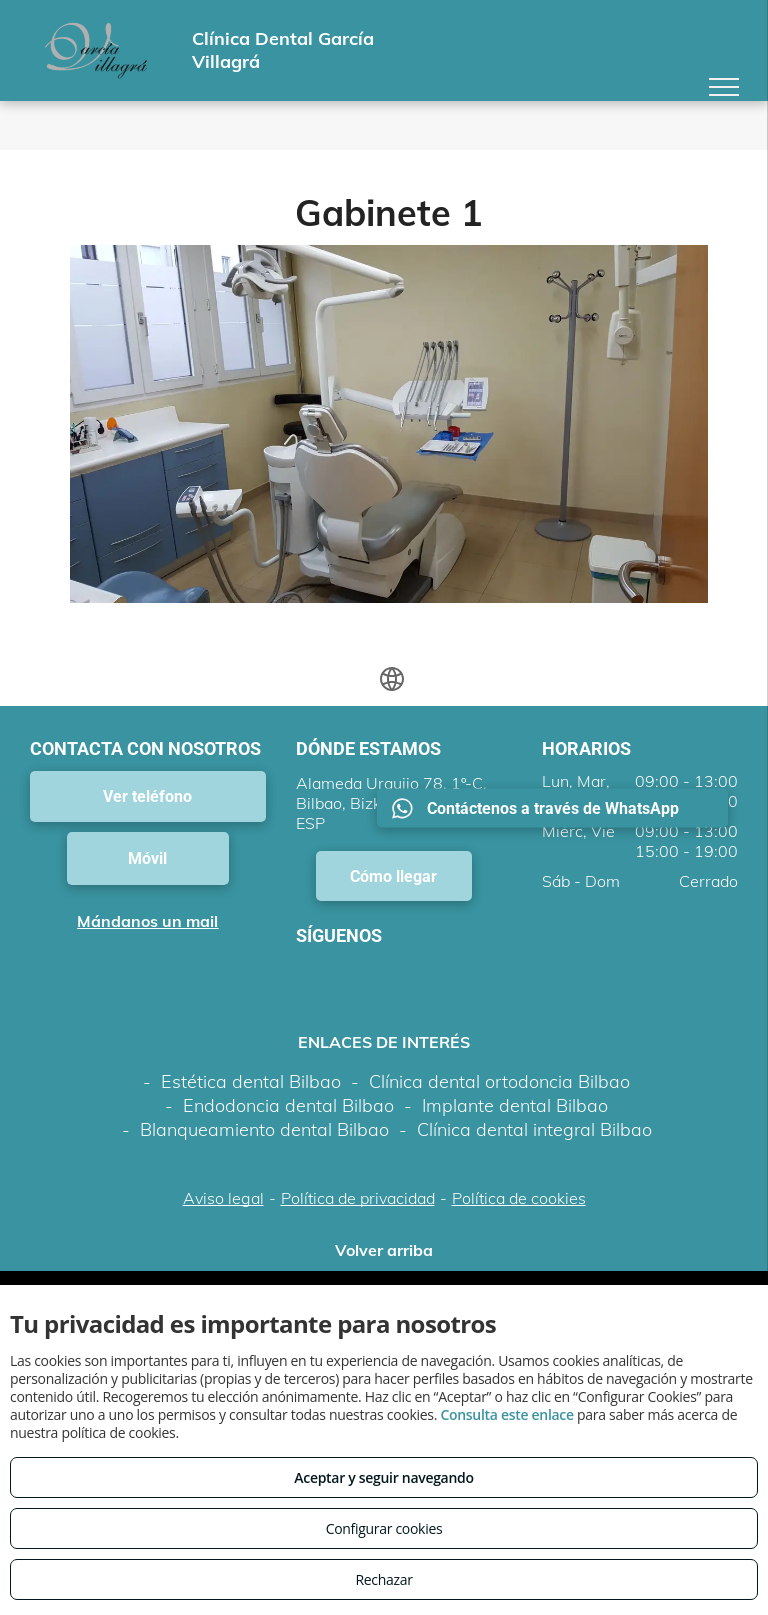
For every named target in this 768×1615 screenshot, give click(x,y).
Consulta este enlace (506, 1414)
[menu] (724, 87)
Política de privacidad (358, 1198)
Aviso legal (223, 1198)
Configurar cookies (384, 1528)
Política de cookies (519, 1198)
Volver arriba (384, 1250)
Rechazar (383, 1579)
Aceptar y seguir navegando (383, 1477)
